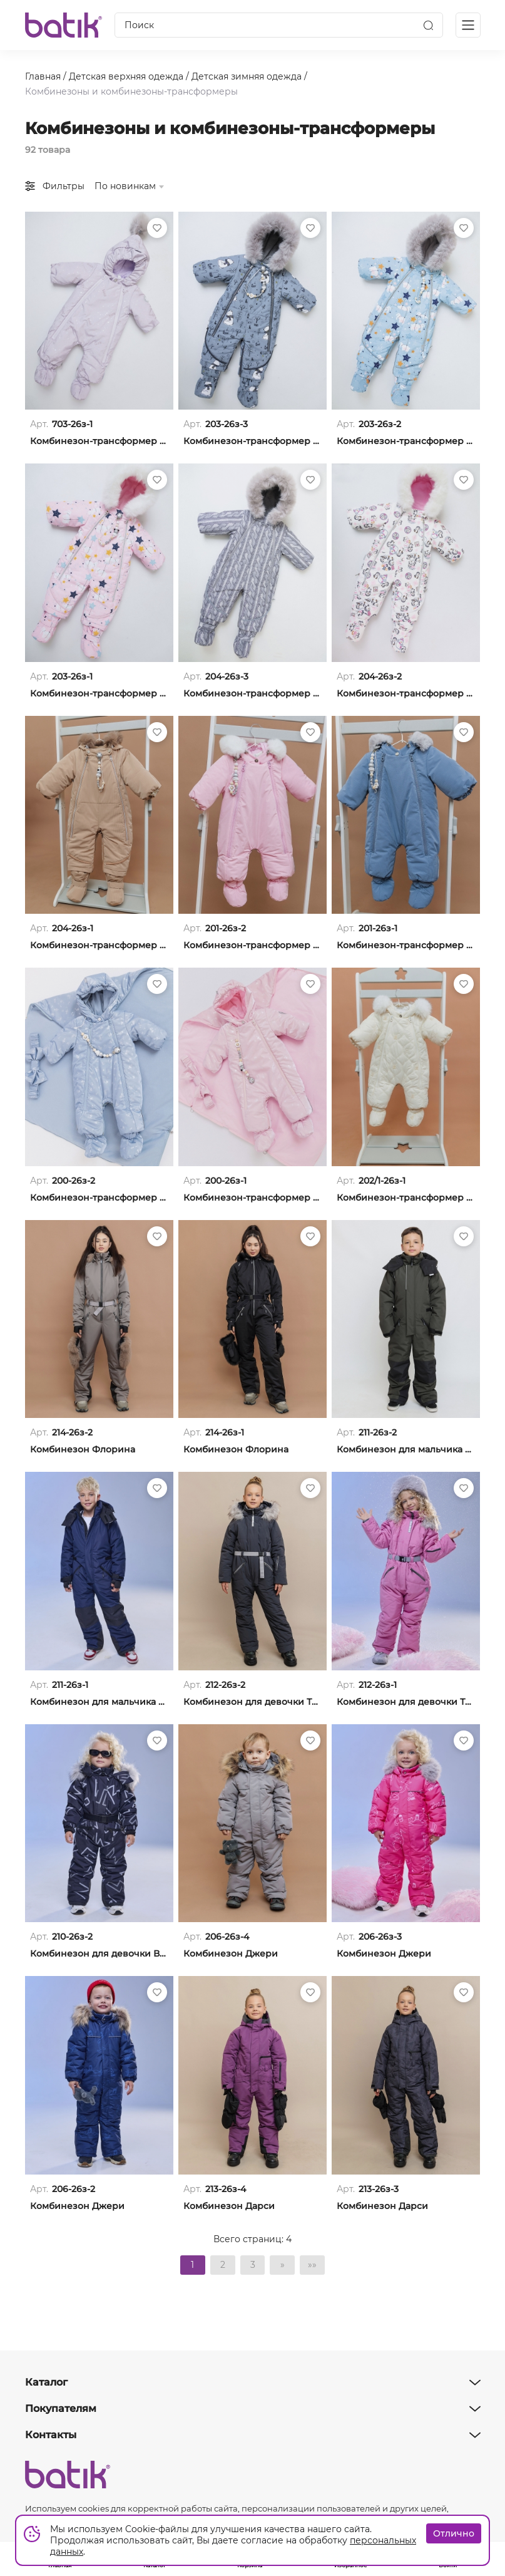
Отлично (453, 2533)
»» (313, 2265)
